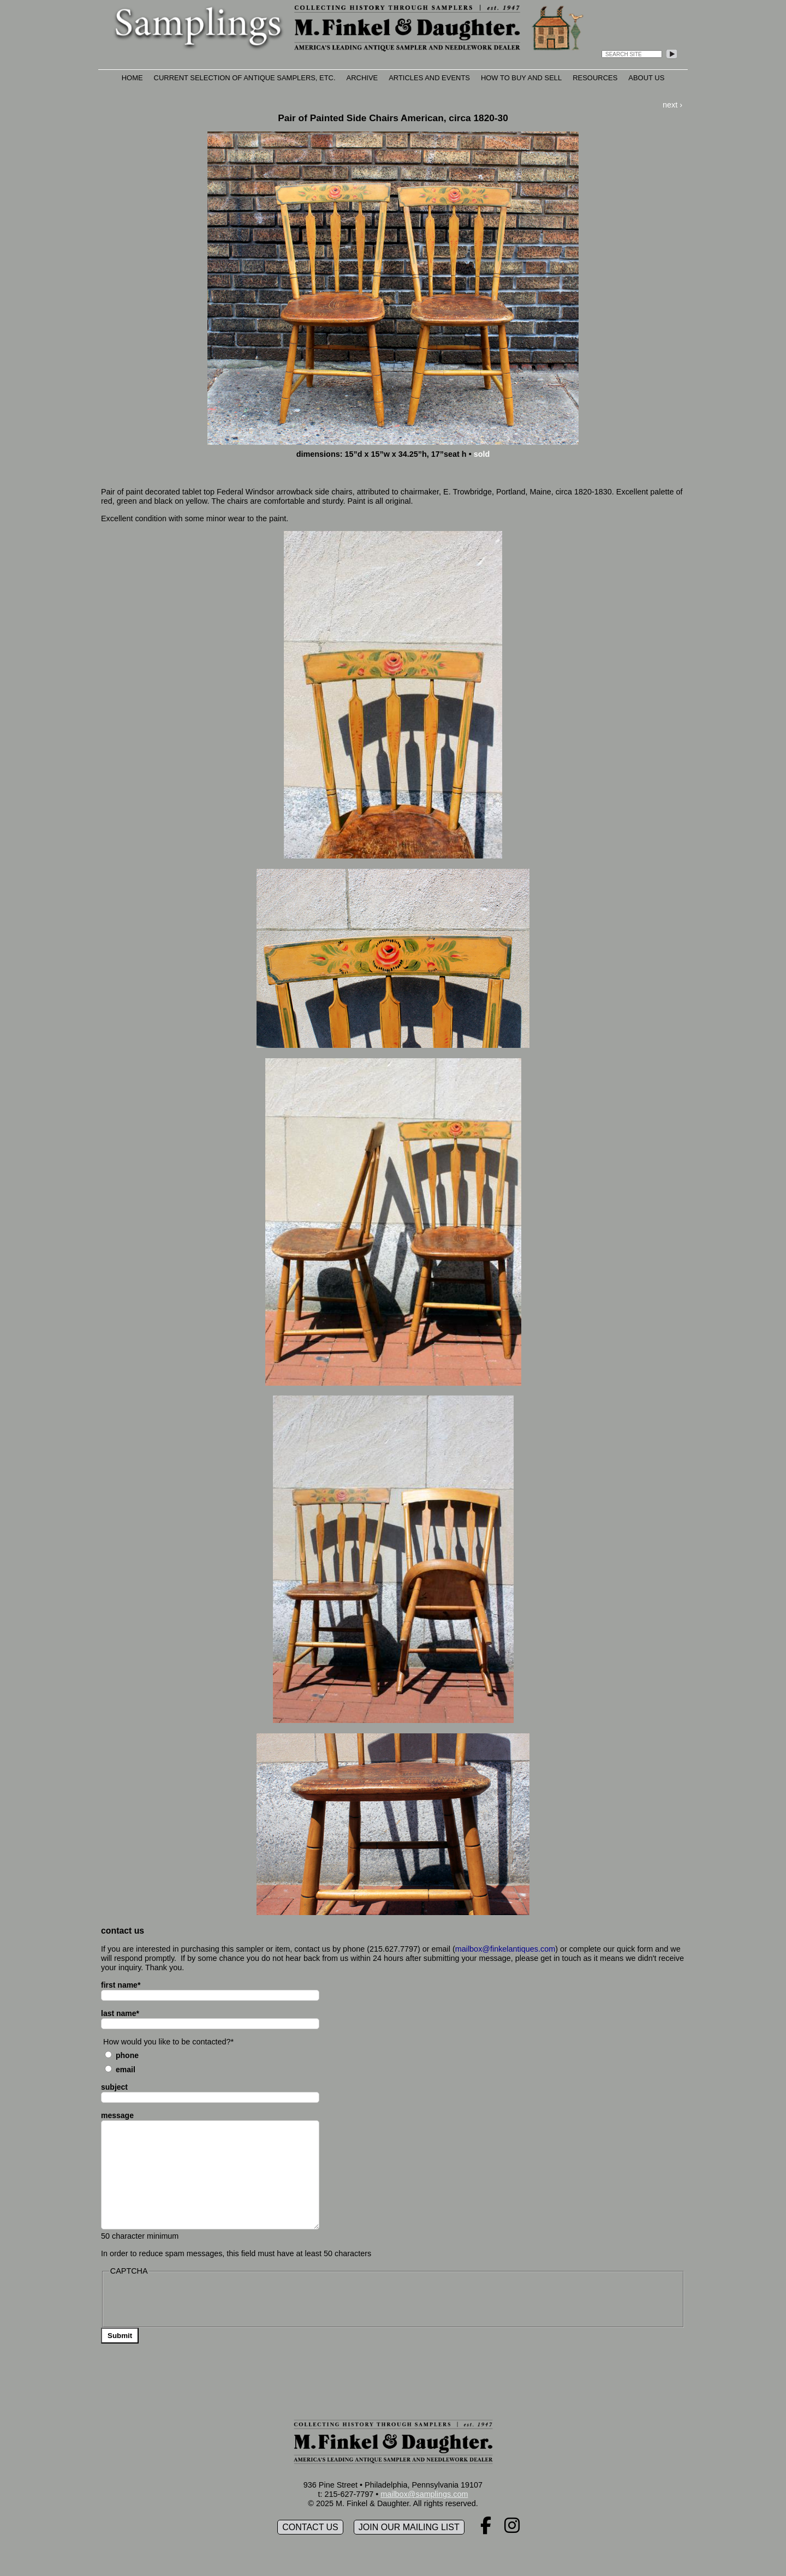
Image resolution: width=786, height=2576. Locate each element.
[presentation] (192, 2300)
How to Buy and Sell (521, 78)
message (117, 2115)
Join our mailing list (409, 2527)
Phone (127, 2055)
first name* (120, 1985)
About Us (646, 78)
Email (125, 2069)
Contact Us (310, 2527)
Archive (362, 78)
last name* (120, 2013)
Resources (595, 78)
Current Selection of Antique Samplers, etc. (245, 78)
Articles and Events (429, 78)
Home (132, 78)
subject (114, 2087)
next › (672, 104)
